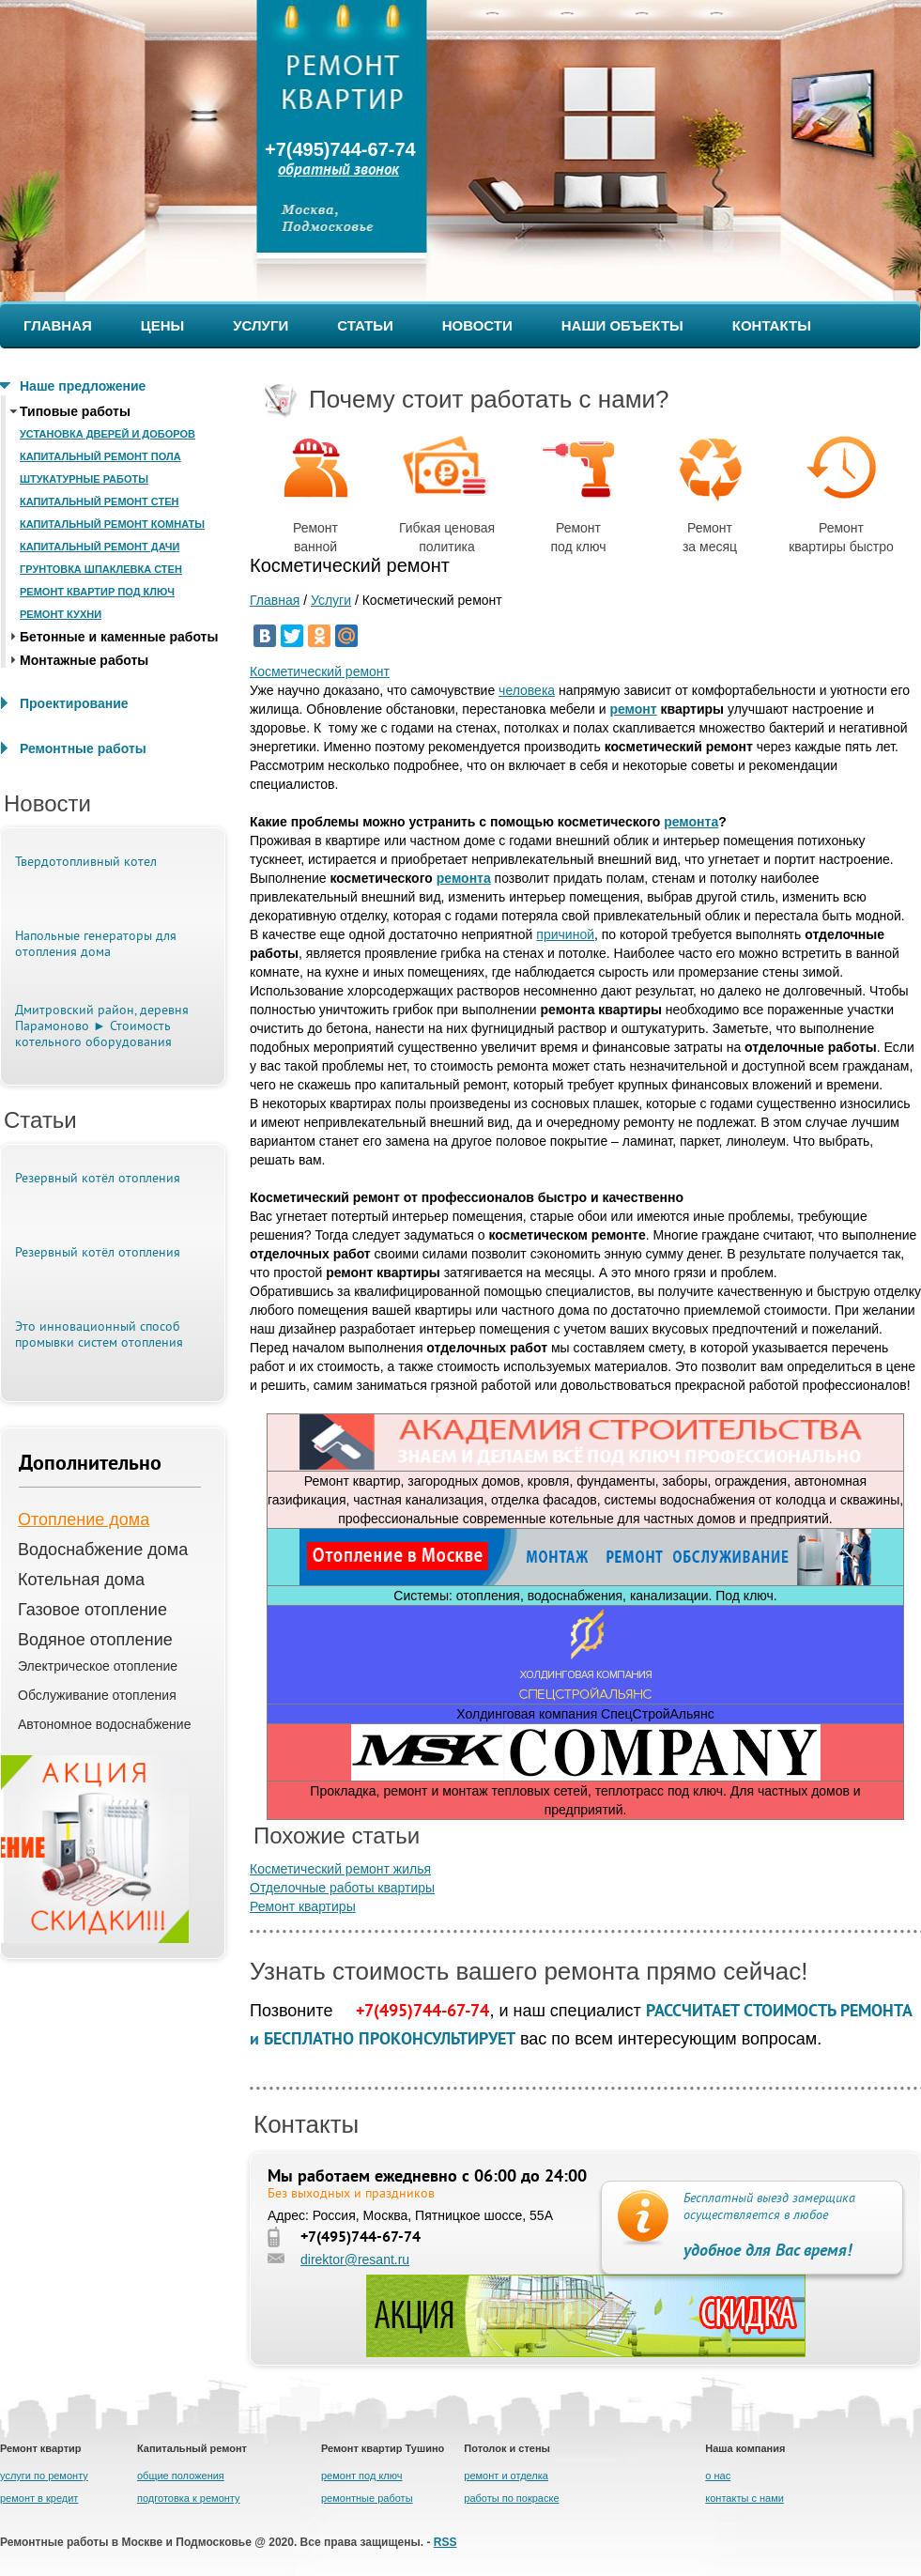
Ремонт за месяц (710, 490)
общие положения (180, 2475)
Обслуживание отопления (97, 1695)
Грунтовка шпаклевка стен (101, 569)
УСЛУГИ (260, 325)
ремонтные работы (367, 2498)
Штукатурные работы (84, 479)
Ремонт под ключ (578, 490)
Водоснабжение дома (103, 1549)
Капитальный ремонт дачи (99, 546)
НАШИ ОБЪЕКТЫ (622, 325)
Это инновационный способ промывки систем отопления (99, 1335)
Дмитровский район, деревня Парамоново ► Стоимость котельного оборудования (102, 1027)
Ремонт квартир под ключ (97, 591)
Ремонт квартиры (303, 1906)
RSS (445, 2542)
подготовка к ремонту (188, 2498)
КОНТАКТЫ (771, 325)
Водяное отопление (95, 1639)
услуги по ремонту (44, 2475)
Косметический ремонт (320, 671)
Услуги (331, 600)
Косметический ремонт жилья (340, 1868)
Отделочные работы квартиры (342, 1887)
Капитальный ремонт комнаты (112, 524)
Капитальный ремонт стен (99, 501)
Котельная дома (81, 1579)
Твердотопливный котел (86, 863)
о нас (717, 2475)
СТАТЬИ (365, 325)
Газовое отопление (92, 1609)
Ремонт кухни (60, 614)
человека (527, 690)
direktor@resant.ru (354, 2259)
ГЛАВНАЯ (57, 325)
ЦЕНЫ (162, 325)
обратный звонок (338, 170)
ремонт (632, 709)
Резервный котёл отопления (97, 1179)
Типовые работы (75, 411)
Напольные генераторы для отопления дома (96, 945)
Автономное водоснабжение (104, 1724)
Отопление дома (83, 1519)
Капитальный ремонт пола (100, 456)
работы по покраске (511, 2498)
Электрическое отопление (97, 1666)
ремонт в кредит (39, 2498)
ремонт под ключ (362, 2475)
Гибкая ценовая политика (447, 490)
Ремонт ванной (316, 490)
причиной (565, 934)
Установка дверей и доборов (107, 434)
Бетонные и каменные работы (119, 636)
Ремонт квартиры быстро (841, 490)
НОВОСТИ (477, 325)
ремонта (691, 821)
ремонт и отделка (506, 2475)
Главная (274, 600)
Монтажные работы (84, 660)
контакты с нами (744, 2498)
